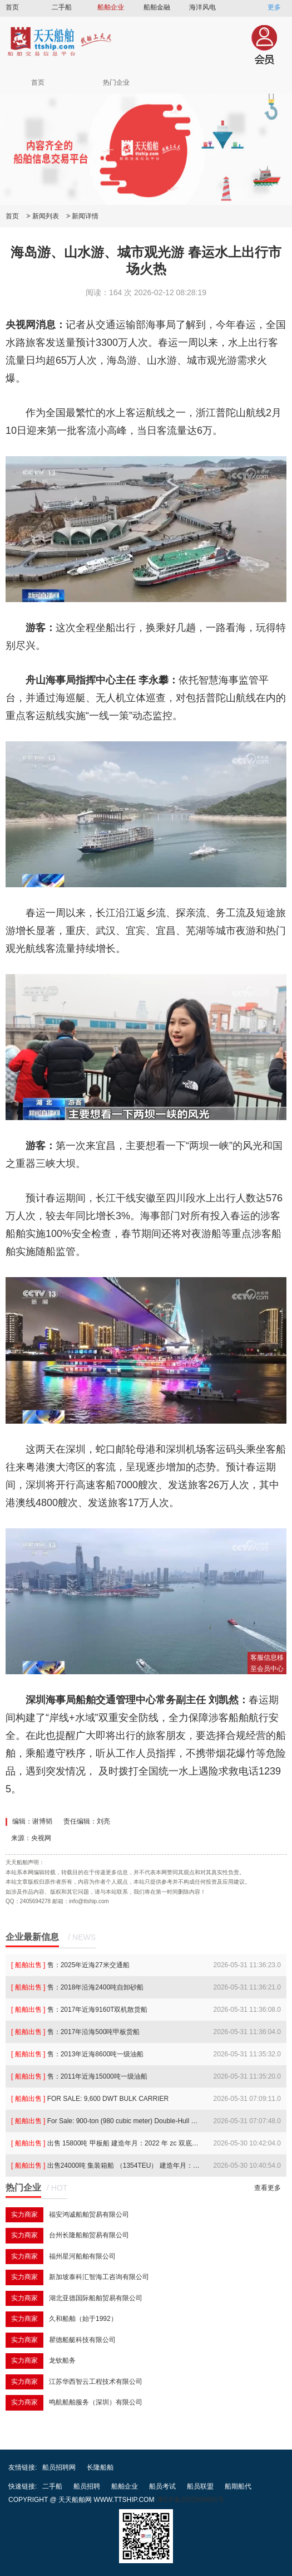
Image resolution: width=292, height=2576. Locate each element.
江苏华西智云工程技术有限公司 (95, 2382)
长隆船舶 (100, 2467)
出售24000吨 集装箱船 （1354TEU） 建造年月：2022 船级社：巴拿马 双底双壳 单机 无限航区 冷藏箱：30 (105, 2165)
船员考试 (162, 2486)
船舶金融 (156, 7)
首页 (12, 7)
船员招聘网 (59, 2467)
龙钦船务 (62, 2360)
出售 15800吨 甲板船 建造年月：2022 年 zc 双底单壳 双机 (105, 2143)
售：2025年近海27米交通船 (70, 1965)
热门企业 (116, 82)
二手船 (62, 7)
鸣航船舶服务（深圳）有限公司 (95, 2402)
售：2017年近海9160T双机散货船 (79, 2009)
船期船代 (238, 2486)
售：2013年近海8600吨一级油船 (77, 2054)
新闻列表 (45, 216)
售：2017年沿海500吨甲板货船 (75, 2032)
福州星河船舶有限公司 (82, 2256)
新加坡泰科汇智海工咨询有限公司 (99, 2277)
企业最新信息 (32, 1937)
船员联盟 (200, 2486)
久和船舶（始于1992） (83, 2319)
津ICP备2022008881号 (190, 2500)
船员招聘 (86, 2486)
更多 (274, 7)
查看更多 (267, 2188)
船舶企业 (110, 7)
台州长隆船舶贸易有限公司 (89, 2235)
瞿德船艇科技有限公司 (82, 2340)
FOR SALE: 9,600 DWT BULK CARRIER (90, 2099)
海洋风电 (202, 7)
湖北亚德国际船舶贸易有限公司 (95, 2298)
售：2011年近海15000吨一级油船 (79, 2076)
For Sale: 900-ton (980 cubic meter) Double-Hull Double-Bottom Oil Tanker (105, 2121)
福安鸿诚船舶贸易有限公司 (89, 2214)
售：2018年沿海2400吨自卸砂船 (77, 1987)
